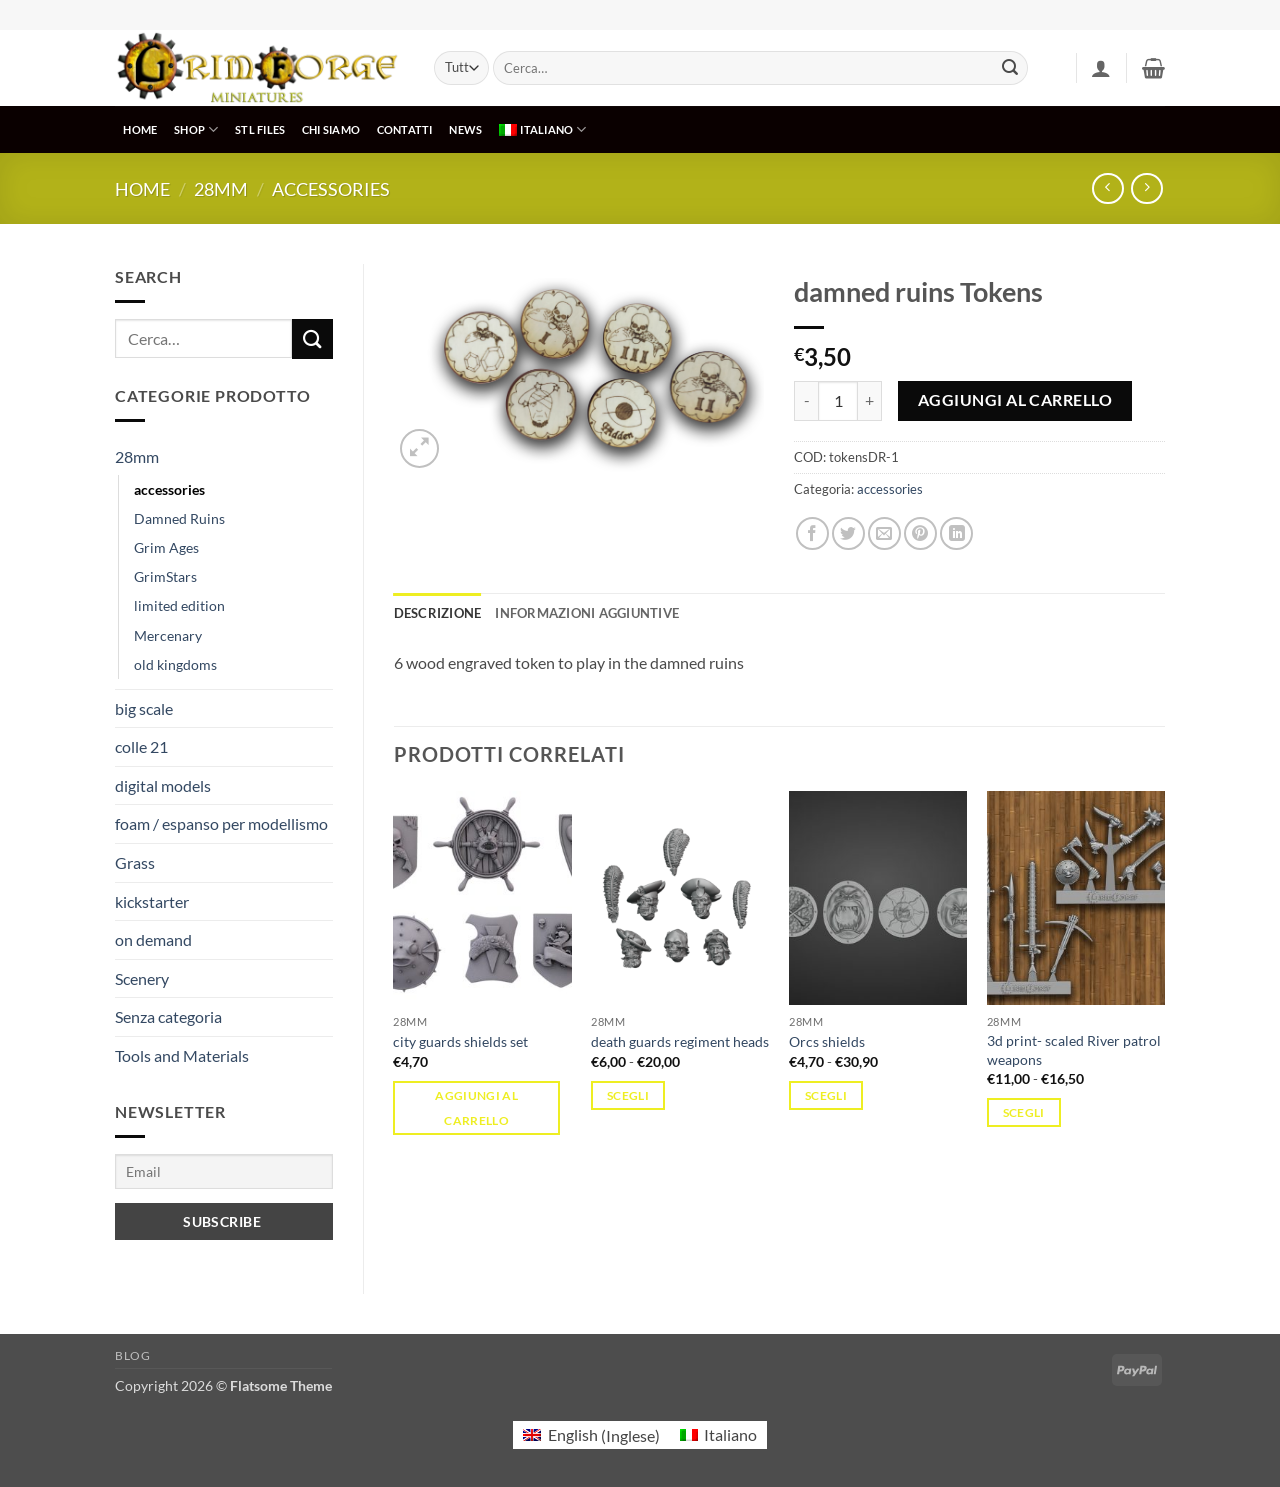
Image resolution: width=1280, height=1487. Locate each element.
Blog (132, 1355)
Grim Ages (166, 547)
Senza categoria (168, 1016)
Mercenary (168, 635)
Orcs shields (827, 1041)
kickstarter (152, 901)
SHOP (196, 129)
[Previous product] (1146, 188)
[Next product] (1107, 188)
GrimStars (165, 576)
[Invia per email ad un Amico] (884, 533)
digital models (163, 785)
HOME (140, 129)
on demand (153, 939)
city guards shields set (460, 1041)
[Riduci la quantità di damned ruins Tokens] (806, 401)
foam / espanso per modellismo (221, 823)
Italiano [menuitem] (730, 1434)
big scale (144, 708)
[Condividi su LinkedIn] (956, 533)
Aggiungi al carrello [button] (476, 1108)
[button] (1101, 68)
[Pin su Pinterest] (920, 533)
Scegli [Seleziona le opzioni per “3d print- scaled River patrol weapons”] (1024, 1112)
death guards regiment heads (680, 1041)
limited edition (179, 605)
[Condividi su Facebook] (812, 533)
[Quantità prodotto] (838, 401)
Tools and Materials (182, 1055)
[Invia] (1010, 68)
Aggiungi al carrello (1015, 400)
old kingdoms (175, 664)
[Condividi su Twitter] (848, 533)
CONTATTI (405, 129)
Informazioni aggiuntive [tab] (587, 613)
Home (142, 189)
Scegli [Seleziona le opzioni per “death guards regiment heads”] (628, 1095)
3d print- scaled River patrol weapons (1074, 1050)
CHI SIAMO (331, 129)
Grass (135, 862)
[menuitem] (543, 129)
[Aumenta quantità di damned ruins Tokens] (870, 401)
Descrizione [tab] (438, 613)
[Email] (224, 1171)
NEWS (465, 129)
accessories (331, 189)
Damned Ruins (179, 518)
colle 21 (141, 746)
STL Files (260, 129)
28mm (221, 189)
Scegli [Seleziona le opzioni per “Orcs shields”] (826, 1095)
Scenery (142, 978)
